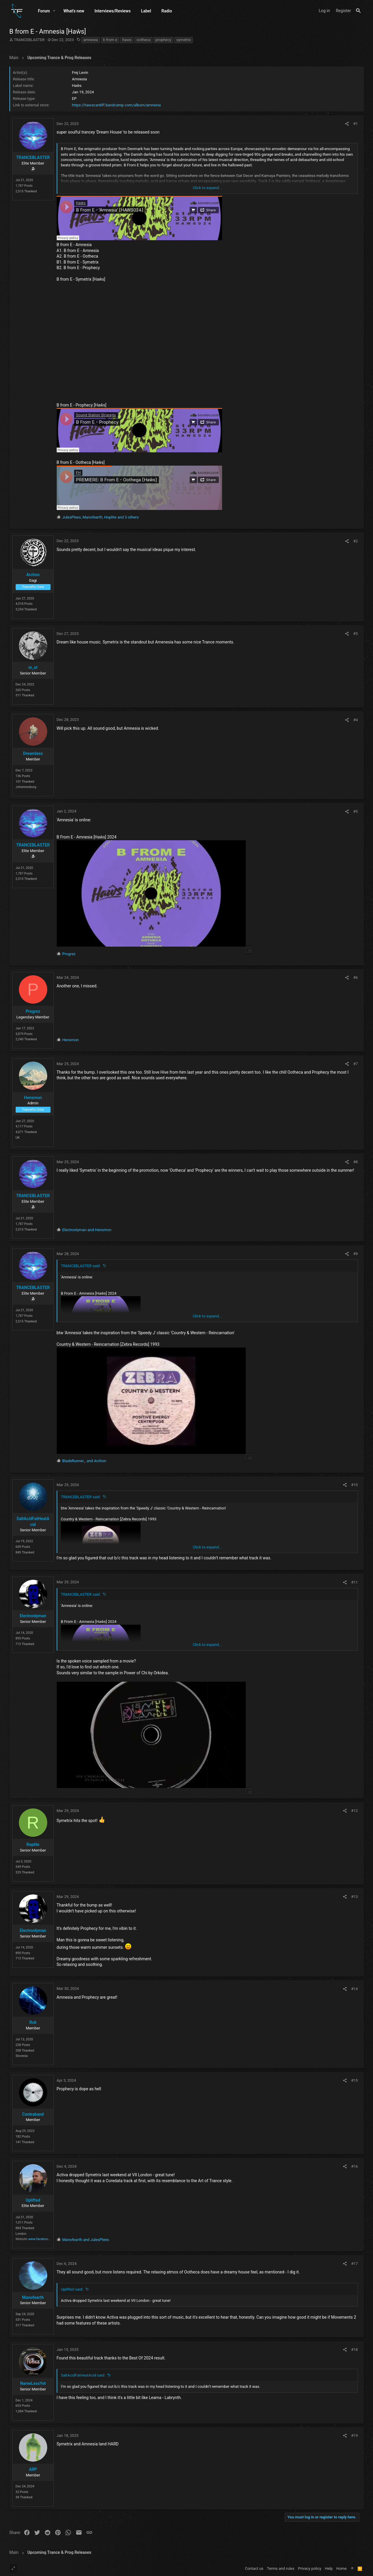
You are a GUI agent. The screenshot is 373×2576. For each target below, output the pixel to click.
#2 (355, 541)
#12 (354, 1810)
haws (126, 40)
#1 (355, 123)
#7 (355, 1064)
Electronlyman (33, 1615)
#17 (354, 2263)
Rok (32, 2022)
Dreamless (33, 753)
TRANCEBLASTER (29, 40)
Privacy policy (309, 2568)
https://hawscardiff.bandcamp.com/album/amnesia (116, 105)
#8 (355, 1162)
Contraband (33, 2114)
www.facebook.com (42, 2239)
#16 (354, 2166)
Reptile (33, 1844)
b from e (110, 40)
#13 (354, 1896)
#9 (355, 1254)
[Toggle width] (13, 2568)
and (86, 1230)
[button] (54, 11)
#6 (355, 977)
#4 (355, 720)
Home (341, 2568)
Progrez (33, 1011)
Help (329, 2568)
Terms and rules (280, 2568)
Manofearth (33, 2297)
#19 (354, 2435)
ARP (33, 2469)
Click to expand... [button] (207, 188)
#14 (354, 1989)
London (21, 2234)
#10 (354, 1485)
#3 (355, 633)
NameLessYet (33, 2383)
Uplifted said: (72, 2289)
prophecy (163, 40)
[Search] (358, 11)
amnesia (90, 40)
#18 (354, 2349)
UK (18, 1138)
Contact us (254, 2568)
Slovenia (22, 2056)
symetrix (183, 40)
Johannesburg (26, 787)
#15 (354, 2080)
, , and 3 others (100, 517)
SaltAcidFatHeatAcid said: (83, 2375)
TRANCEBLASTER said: (81, 1266)
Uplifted (33, 2200)
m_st (32, 667)
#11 (354, 1582)
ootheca (143, 40)
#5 (355, 811)
